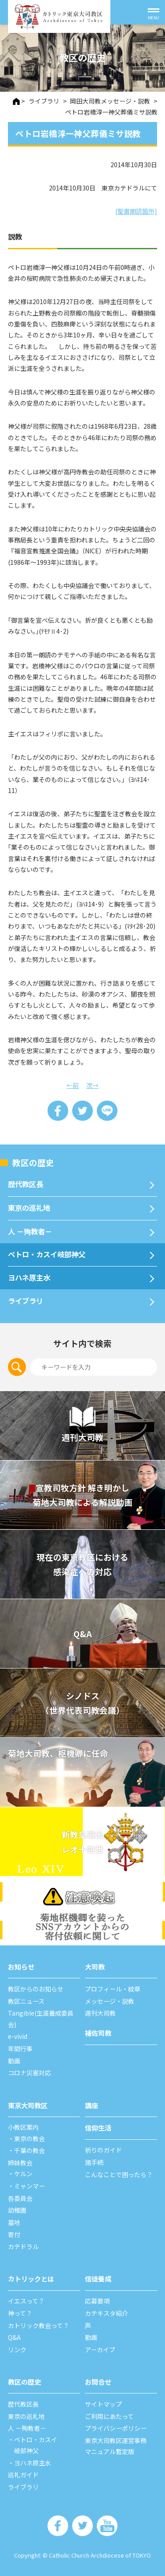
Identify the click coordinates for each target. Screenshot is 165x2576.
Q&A (82, 1634)
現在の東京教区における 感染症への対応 (82, 1564)
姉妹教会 (20, 2162)
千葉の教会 (29, 2150)
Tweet (82, 1111)
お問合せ (98, 2381)
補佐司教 (98, 2033)
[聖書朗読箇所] (136, 211)
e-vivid (17, 2036)
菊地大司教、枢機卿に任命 (58, 1753)
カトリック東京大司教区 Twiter (82, 2525)
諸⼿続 (94, 2162)
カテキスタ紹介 (106, 2313)
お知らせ (21, 1966)
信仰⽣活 (98, 2127)
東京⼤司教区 (28, 2105)
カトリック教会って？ (38, 2325)
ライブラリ (25, 1300)
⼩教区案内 (23, 2127)
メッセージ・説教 (109, 2001)
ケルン (23, 2173)
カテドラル (23, 2246)
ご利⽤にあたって (109, 2416)
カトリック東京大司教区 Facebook (58, 2525)
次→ (92, 1085)
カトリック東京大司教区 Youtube (107, 2525)
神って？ (20, 2313)
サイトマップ (103, 2404)
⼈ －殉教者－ (30, 1231)
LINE (107, 1111)
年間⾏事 (20, 2048)
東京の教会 (29, 2138)
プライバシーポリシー (116, 2428)
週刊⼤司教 (100, 2013)
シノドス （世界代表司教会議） (83, 1703)
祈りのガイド (103, 2149)
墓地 (14, 2222)
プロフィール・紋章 (112, 1988)
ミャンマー (29, 2185)
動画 (14, 2060)
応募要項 (97, 2300)
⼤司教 (95, 1966)
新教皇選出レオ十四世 (82, 1841)
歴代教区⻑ (25, 1184)
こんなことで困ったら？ (119, 2174)
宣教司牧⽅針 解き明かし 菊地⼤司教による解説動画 (82, 1495)
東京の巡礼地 (29, 1207)
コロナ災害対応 (29, 2072)
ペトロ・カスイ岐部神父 (46, 1254)
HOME (16, 101)
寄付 (14, 2234)
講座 (91, 2105)
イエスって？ (26, 2300)
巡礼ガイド (23, 2474)
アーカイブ (100, 2349)
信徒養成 (98, 2278)
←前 (72, 1085)
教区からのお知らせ (35, 1988)
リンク (17, 2349)
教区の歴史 (33, 1162)
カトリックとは (31, 2278)
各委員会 (20, 2198)
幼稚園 (17, 2210)
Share (58, 1111)
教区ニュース (26, 2001)
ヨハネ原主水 (29, 1277)
